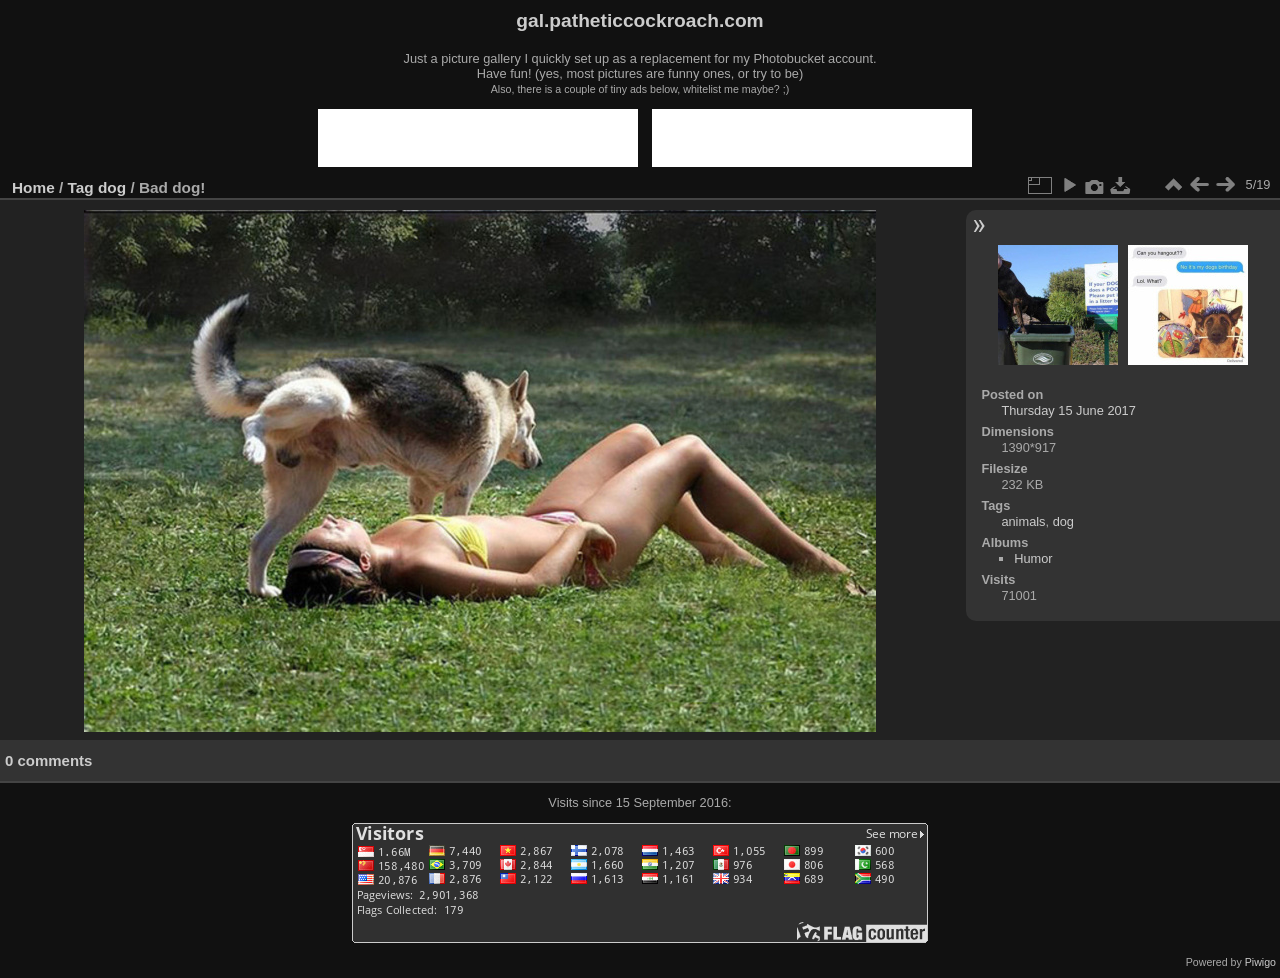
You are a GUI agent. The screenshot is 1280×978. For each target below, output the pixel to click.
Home (33, 187)
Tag (81, 187)
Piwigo (1260, 962)
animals (1023, 521)
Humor (1033, 558)
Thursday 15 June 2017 (1068, 410)
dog (112, 187)
